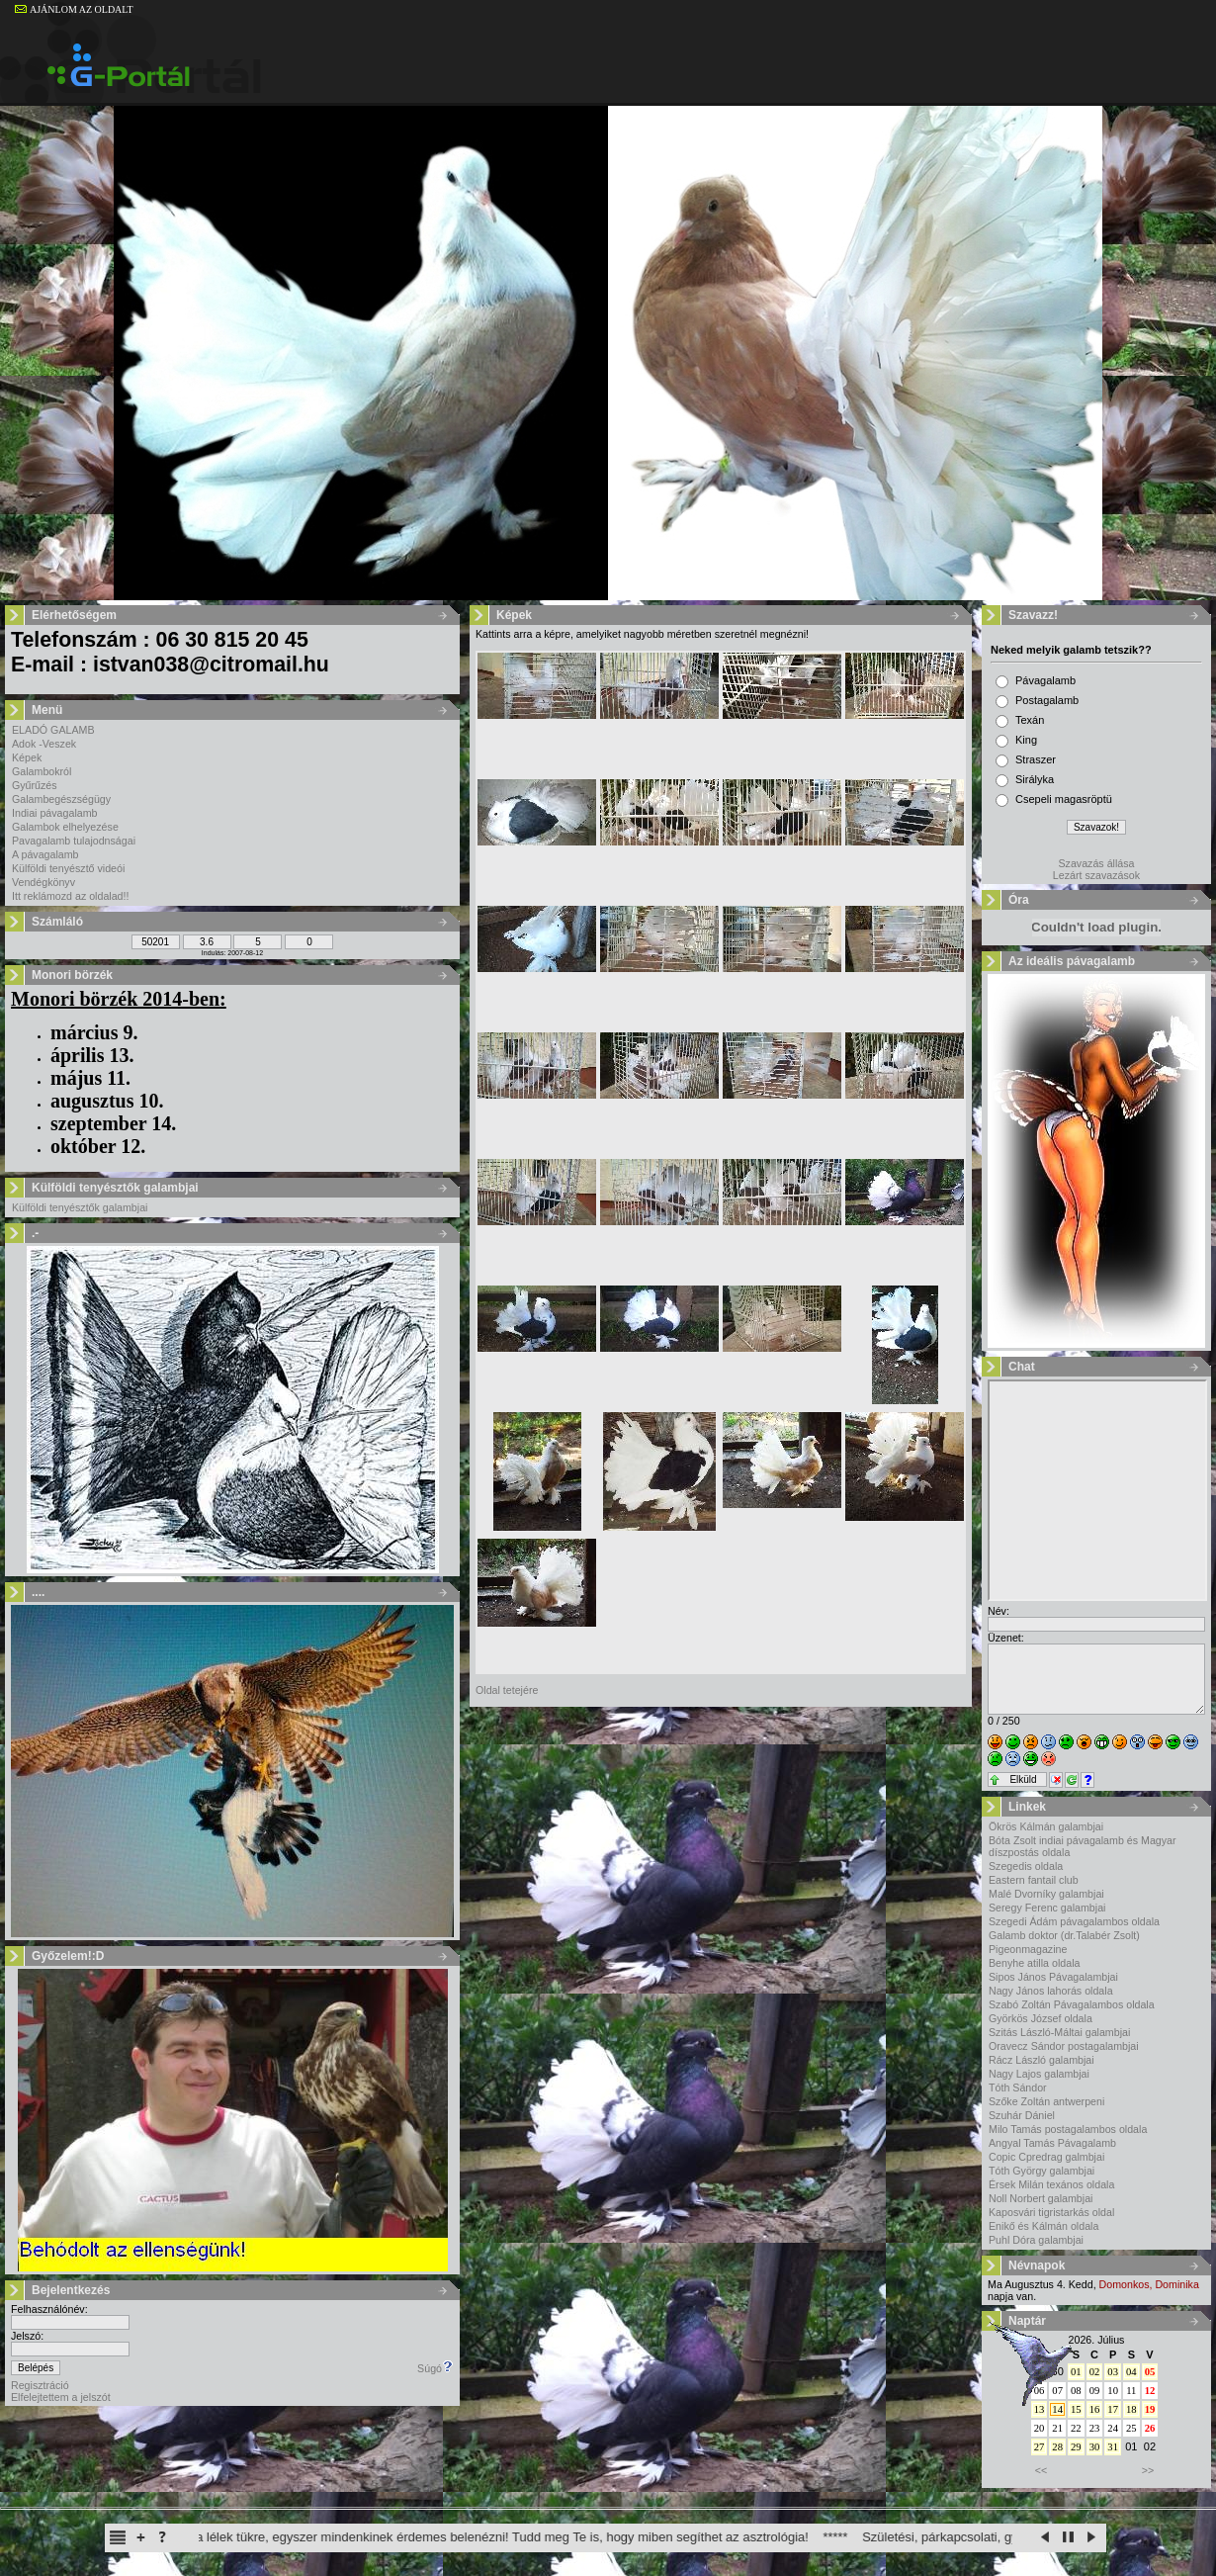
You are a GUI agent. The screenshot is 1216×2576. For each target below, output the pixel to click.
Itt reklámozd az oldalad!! (70, 896)
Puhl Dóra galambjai (1036, 2240)
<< (1041, 2470)
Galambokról (41, 771)
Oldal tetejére (507, 1690)
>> (1148, 2470)
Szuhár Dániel (1022, 2115)
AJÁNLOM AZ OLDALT (74, 9)
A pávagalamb (45, 854)
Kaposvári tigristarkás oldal (1051, 2212)
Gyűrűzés (34, 785)
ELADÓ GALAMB (53, 730)
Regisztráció (40, 2385)
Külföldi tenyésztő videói (68, 868)
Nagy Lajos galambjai (1039, 2074)
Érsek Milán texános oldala (1051, 2184)
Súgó (435, 2368)
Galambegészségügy (61, 799)
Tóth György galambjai (1041, 2170)
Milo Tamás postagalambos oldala (1068, 2129)
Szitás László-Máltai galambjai (1059, 2032)
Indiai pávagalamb (55, 813)
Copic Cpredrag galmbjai (1046, 2157)
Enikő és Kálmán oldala (1043, 2226)
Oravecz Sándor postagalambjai (1064, 2046)
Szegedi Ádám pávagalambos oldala (1074, 1921)
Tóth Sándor (1018, 2087)
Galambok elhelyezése (65, 827)
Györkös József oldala (1040, 2018)
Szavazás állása (1096, 863)
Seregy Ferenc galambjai (1047, 1907)
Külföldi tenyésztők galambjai (79, 1207)
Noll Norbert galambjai (1040, 2198)
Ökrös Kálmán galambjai (1046, 1826)
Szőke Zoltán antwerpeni (1046, 2101)
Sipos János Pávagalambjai (1053, 1977)
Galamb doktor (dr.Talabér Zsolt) (1064, 1935)
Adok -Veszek (44, 744)
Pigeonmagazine (1028, 1949)
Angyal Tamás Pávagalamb (1052, 2143)
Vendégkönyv (43, 882)
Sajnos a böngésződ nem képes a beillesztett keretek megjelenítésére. (1097, 1490)
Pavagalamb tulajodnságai (73, 840)
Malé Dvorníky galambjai (1046, 1894)
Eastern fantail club (1034, 1880)
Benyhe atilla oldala (1034, 1963)
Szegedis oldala (1026, 1866)
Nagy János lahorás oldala (1051, 1991)
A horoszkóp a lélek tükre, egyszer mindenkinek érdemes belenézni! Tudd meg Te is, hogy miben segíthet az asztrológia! (486, 2537)
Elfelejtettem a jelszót (61, 2397)
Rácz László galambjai (1041, 2060)
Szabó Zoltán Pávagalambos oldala (1072, 2004)
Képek (27, 757)
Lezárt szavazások (1096, 875)
